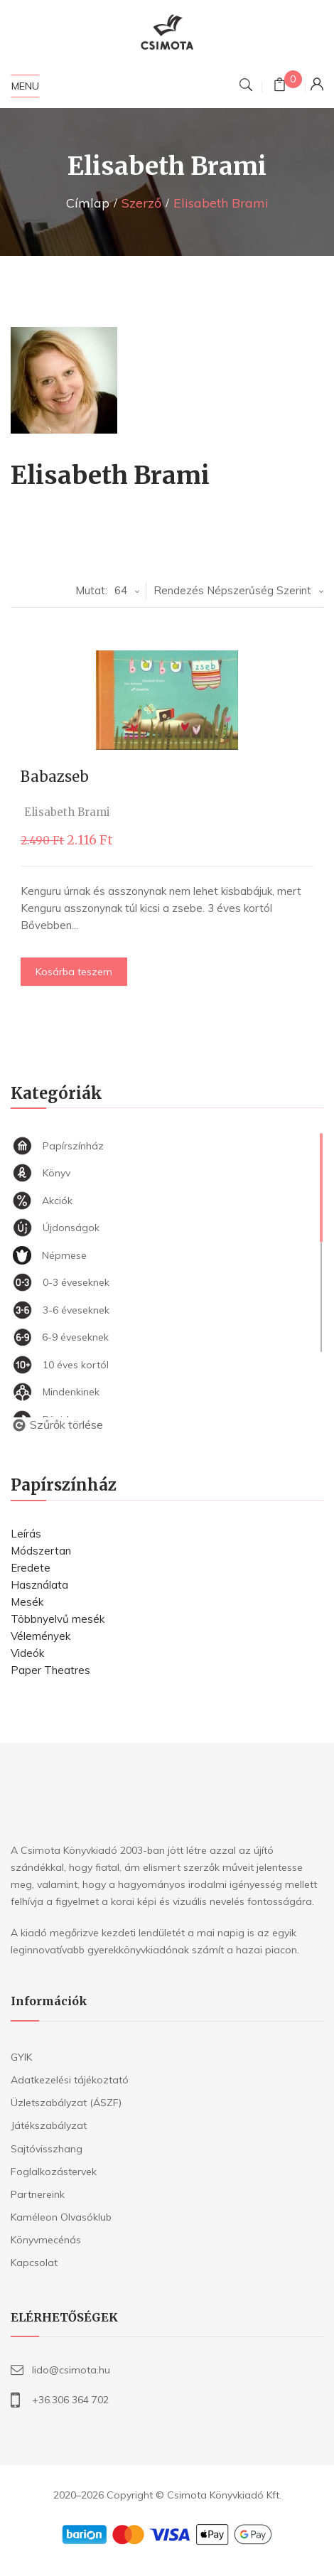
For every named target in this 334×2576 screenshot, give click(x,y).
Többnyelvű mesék (57, 1619)
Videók (27, 1653)
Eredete (30, 1567)
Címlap (87, 203)
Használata (39, 1585)
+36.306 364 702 (70, 2399)
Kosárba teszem (74, 971)
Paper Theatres (50, 1670)
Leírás (26, 1533)
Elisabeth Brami (68, 812)
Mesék (27, 1602)
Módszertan (41, 1550)
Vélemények (40, 1636)
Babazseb (55, 776)
